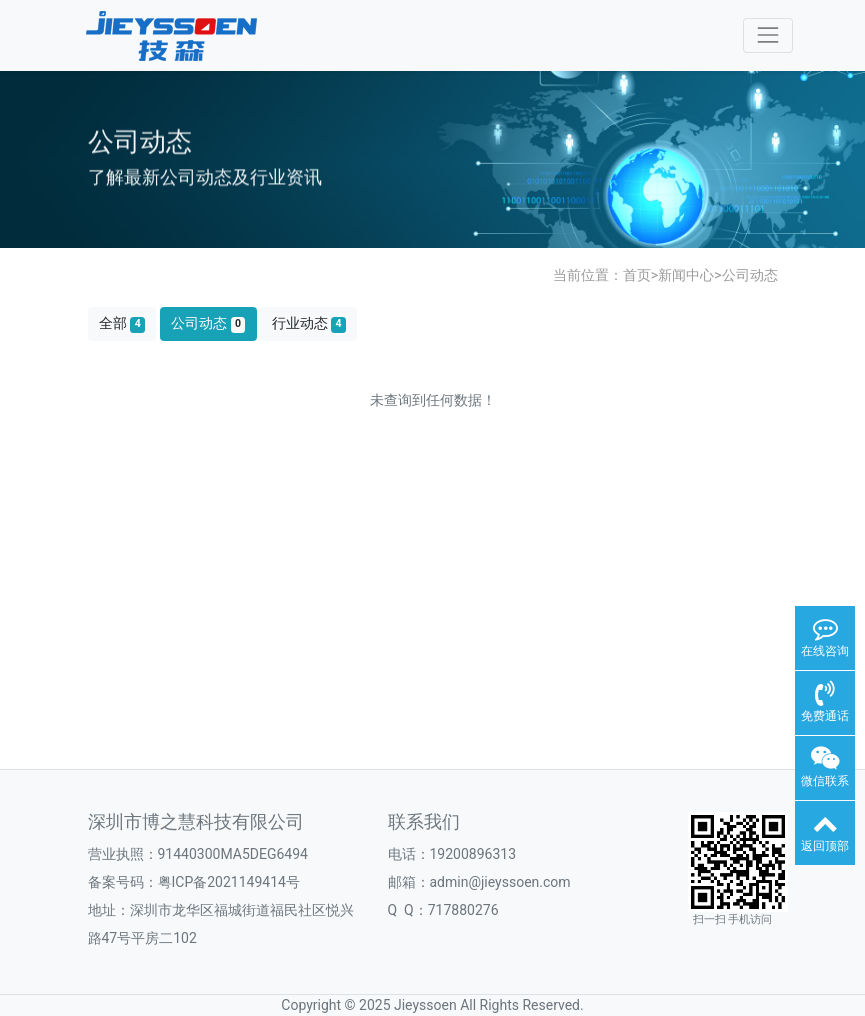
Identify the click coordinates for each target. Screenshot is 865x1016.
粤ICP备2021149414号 (229, 882)
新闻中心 (686, 275)
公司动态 (750, 275)
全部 (122, 323)
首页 (637, 275)
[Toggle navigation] (767, 35)
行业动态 (309, 323)
